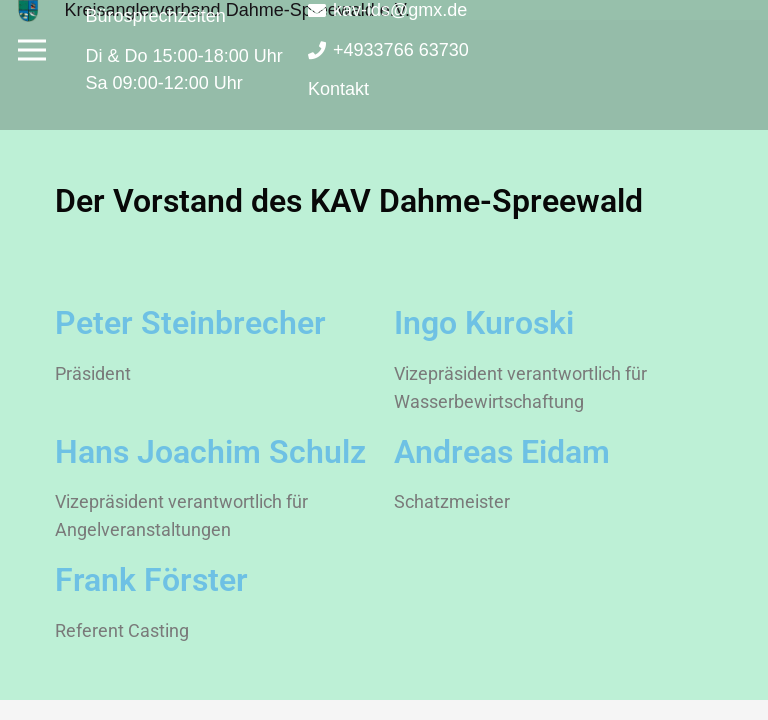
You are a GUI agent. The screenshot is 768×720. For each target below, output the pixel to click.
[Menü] (32, 50)
